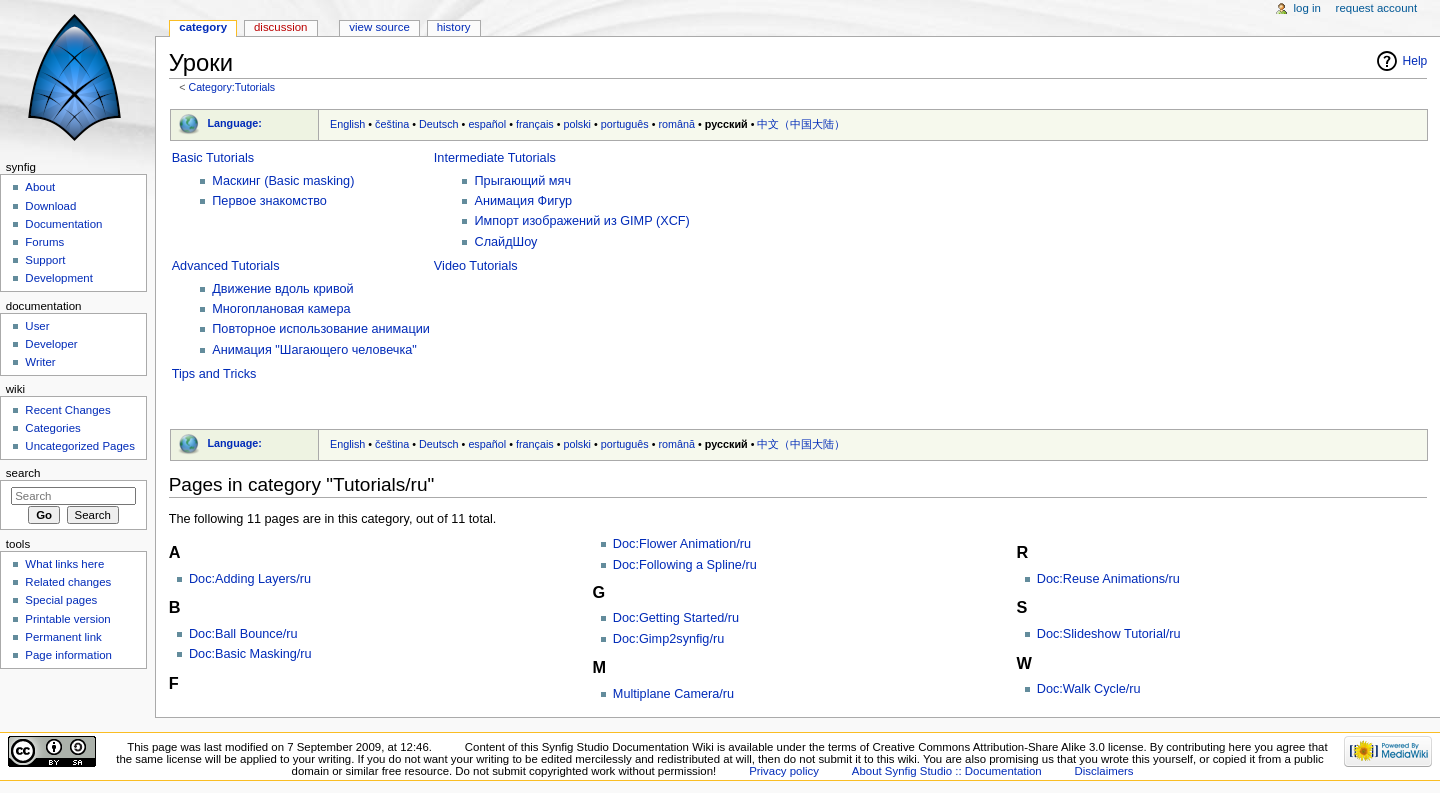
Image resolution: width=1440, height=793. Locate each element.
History (454, 27)
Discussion (280, 27)
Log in (1307, 8)
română (677, 124)
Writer (40, 362)
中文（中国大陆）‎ (801, 124)
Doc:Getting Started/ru (676, 618)
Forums (44, 242)
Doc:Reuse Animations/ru (1108, 579)
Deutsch (439, 124)
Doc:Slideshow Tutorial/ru (1109, 634)
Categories (52, 428)
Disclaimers (1104, 771)
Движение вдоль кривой (282, 289)
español (487, 124)
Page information (68, 655)
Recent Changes (67, 410)
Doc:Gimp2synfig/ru (668, 639)
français (535, 124)
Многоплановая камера (281, 309)
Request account (1377, 8)
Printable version (67, 619)
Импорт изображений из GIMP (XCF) (581, 221)
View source (379, 27)
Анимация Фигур (523, 201)
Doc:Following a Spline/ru (685, 565)
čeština (392, 124)
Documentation (63, 224)
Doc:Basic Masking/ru (250, 654)
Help (1415, 61)
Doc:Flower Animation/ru (682, 544)
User (37, 326)
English (347, 124)
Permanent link (63, 637)
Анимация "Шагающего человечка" (314, 350)
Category (203, 27)
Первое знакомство (269, 201)
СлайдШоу (505, 242)
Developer (51, 344)
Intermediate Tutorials (495, 158)
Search (23, 473)
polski (577, 124)
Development (58, 278)
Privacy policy (784, 771)
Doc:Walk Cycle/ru (1089, 689)
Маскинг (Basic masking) (283, 181)
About (40, 187)
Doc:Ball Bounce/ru (243, 634)
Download (50, 206)
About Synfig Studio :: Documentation (947, 771)
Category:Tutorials (231, 87)
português (625, 124)
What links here (64, 564)
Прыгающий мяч (522, 181)
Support (45, 260)
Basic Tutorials (213, 158)
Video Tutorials (476, 266)
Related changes (68, 582)
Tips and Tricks (214, 374)
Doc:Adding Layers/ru (250, 579)
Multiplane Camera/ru (673, 694)
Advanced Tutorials (226, 266)
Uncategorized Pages (80, 446)
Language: (234, 123)
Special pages (61, 600)
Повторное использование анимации (321, 329)
